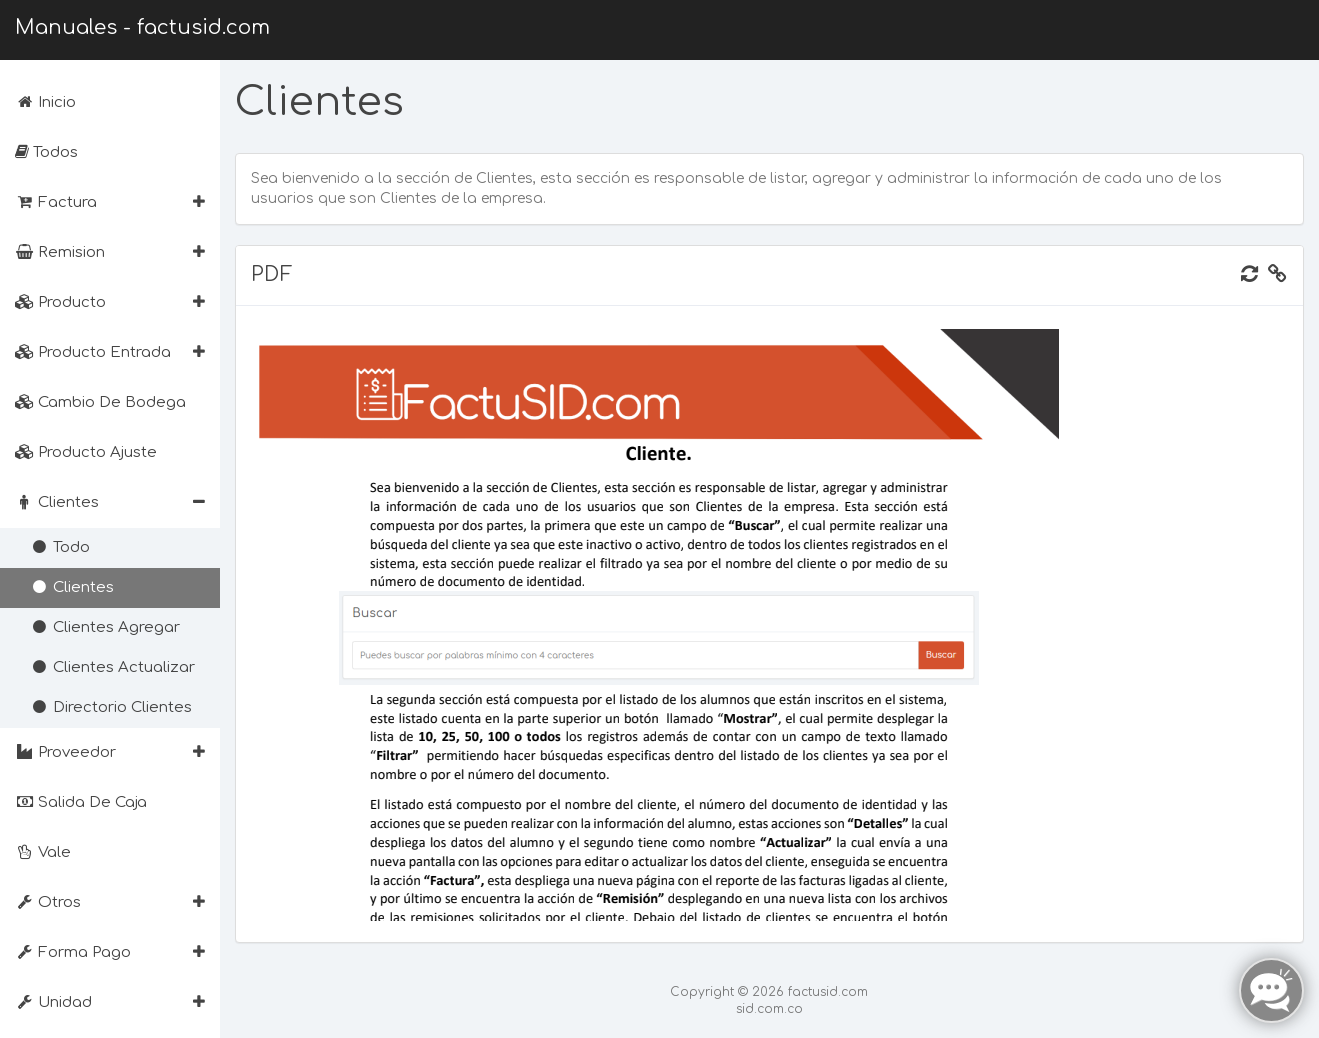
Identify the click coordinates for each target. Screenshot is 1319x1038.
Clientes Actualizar (112, 667)
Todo (60, 547)
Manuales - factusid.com (142, 27)
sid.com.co (769, 1009)
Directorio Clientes (111, 707)
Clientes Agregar (105, 627)
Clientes (72, 587)
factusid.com (828, 992)
